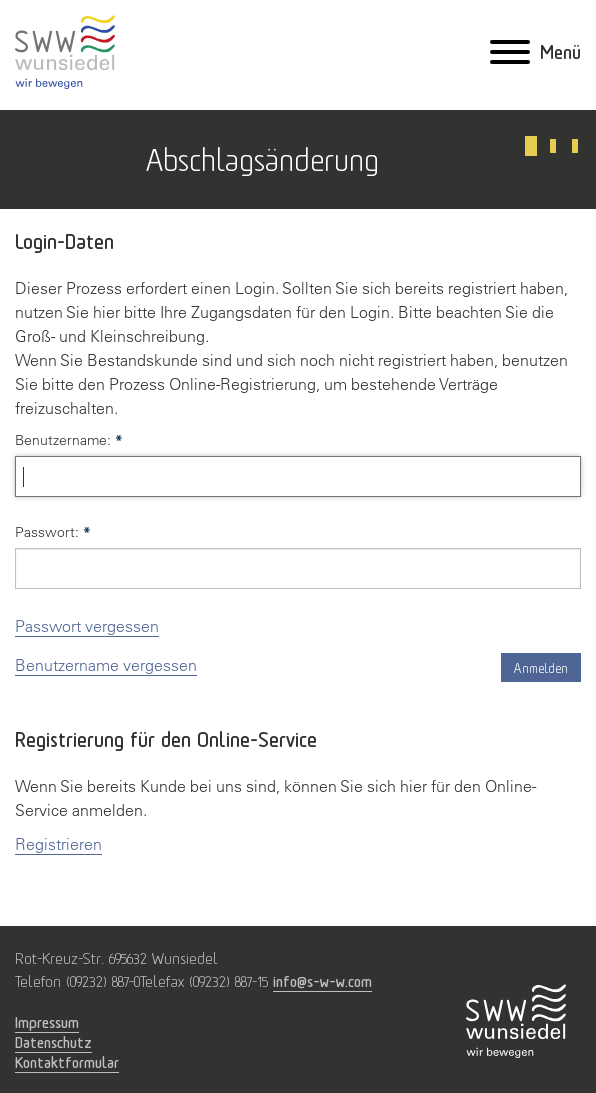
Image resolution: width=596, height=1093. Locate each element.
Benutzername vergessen (106, 665)
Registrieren (58, 844)
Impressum (47, 1022)
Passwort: (53, 532)
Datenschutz (53, 1042)
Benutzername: (69, 440)
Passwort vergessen (87, 626)
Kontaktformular (67, 1062)
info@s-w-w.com (322, 981)
